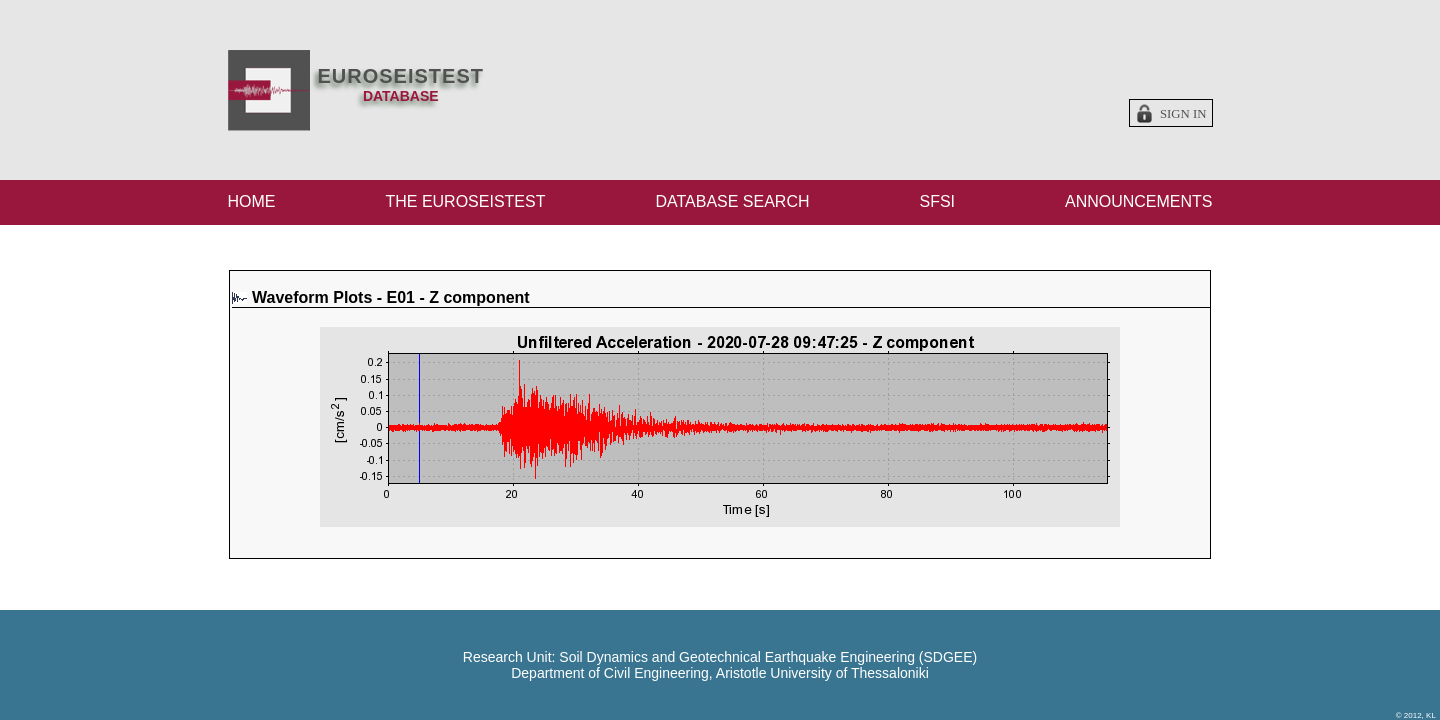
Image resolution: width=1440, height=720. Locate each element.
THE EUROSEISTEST (465, 201)
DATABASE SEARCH (732, 201)
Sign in (1183, 114)
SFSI (937, 201)
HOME (252, 201)
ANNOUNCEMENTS (1139, 201)
